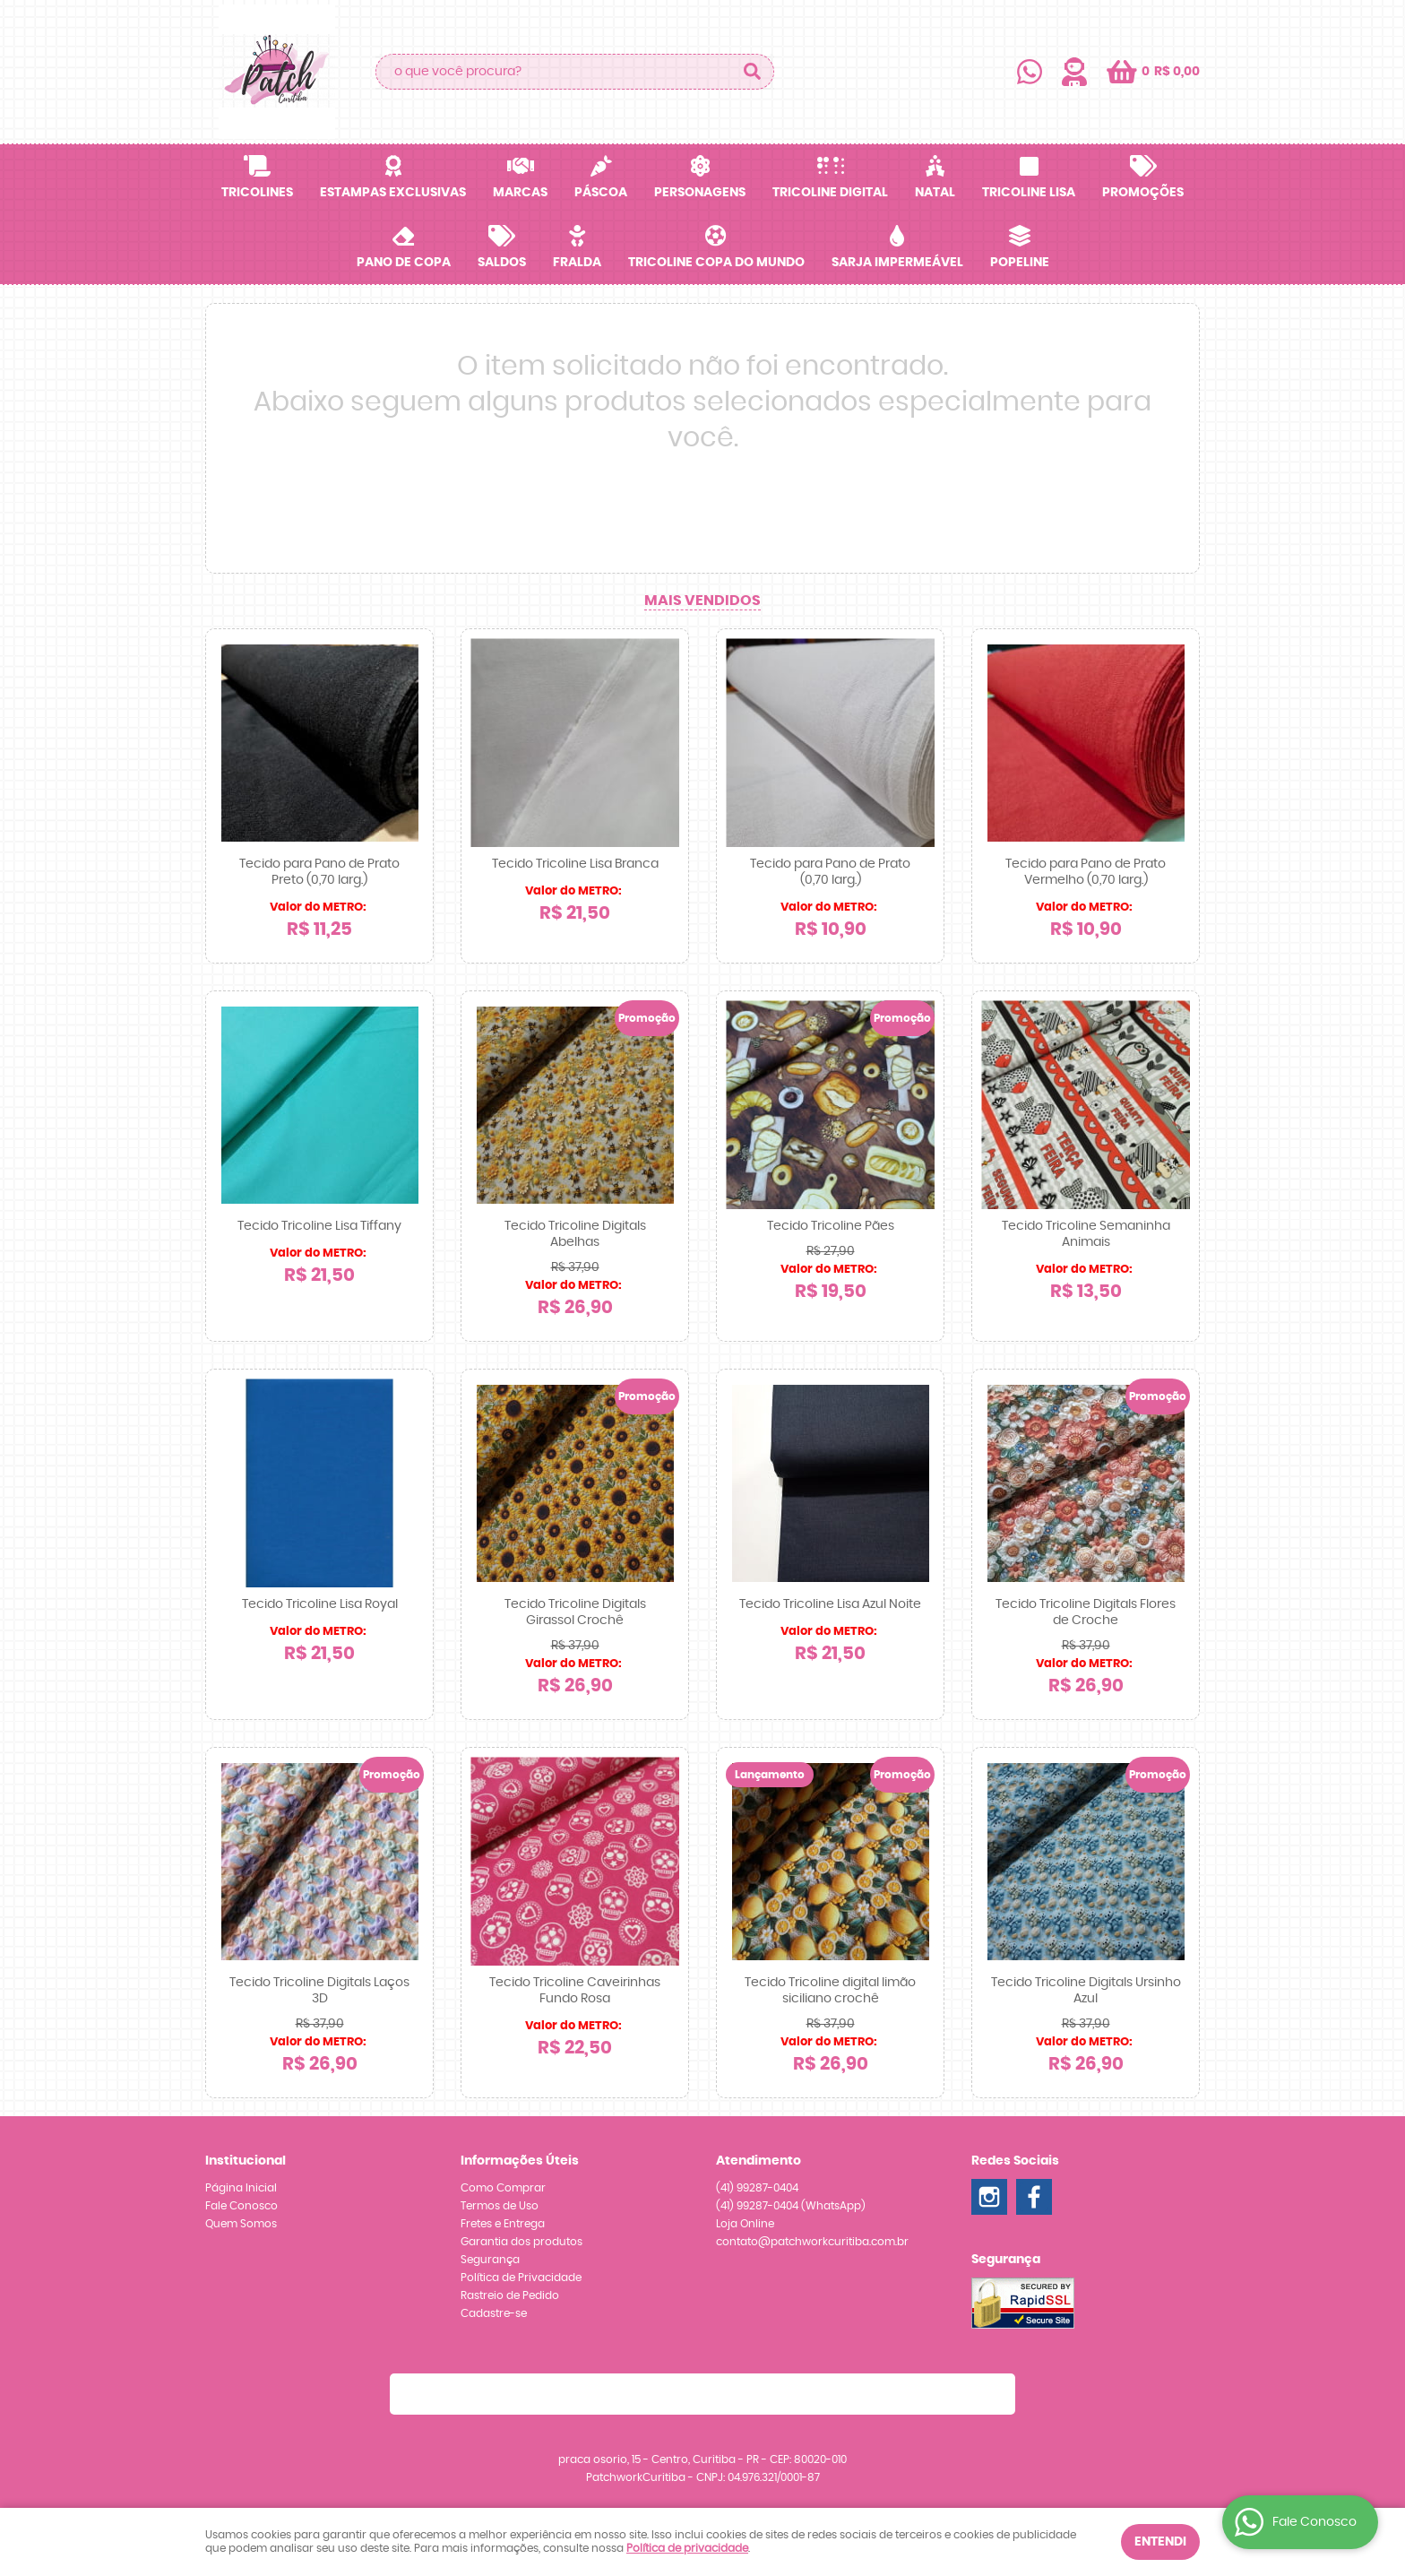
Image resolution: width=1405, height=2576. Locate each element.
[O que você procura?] (752, 72)
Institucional (245, 2161)
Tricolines (257, 192)
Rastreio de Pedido (510, 2295)
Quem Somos (241, 2223)
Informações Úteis (520, 2161)
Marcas (520, 192)
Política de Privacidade (521, 2277)
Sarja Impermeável (897, 262)
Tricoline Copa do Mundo (716, 262)
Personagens (700, 192)
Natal (935, 192)
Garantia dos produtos (521, 2241)
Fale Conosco (241, 2205)
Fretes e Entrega (503, 2223)
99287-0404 (757, 2188)
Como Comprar (503, 2188)
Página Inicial (241, 2188)
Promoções (1143, 192)
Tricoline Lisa (1028, 192)
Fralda (577, 262)
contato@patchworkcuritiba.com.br (812, 2241)
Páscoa (600, 192)
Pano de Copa (404, 262)
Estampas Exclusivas (393, 192)
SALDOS (502, 262)
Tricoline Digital (830, 192)
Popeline (1019, 262)
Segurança (490, 2259)
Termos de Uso (500, 2205)
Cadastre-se (494, 2313)
